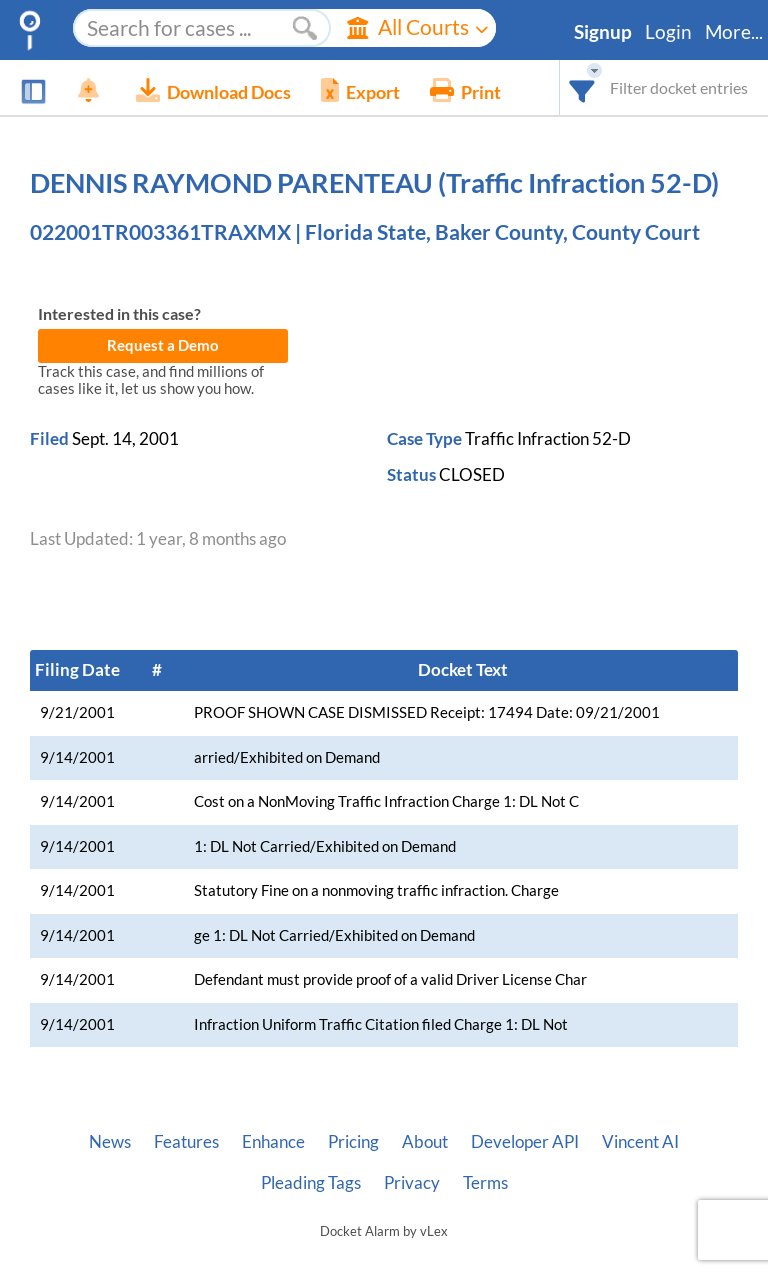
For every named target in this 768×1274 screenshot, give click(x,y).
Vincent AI (640, 1142)
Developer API (525, 1142)
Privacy (412, 1183)
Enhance (273, 1142)
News (110, 1142)
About (425, 1142)
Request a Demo (163, 345)
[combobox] (582, 87)
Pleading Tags (311, 1183)
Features (186, 1142)
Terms (485, 1183)
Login (668, 32)
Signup (603, 32)
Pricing (353, 1142)
